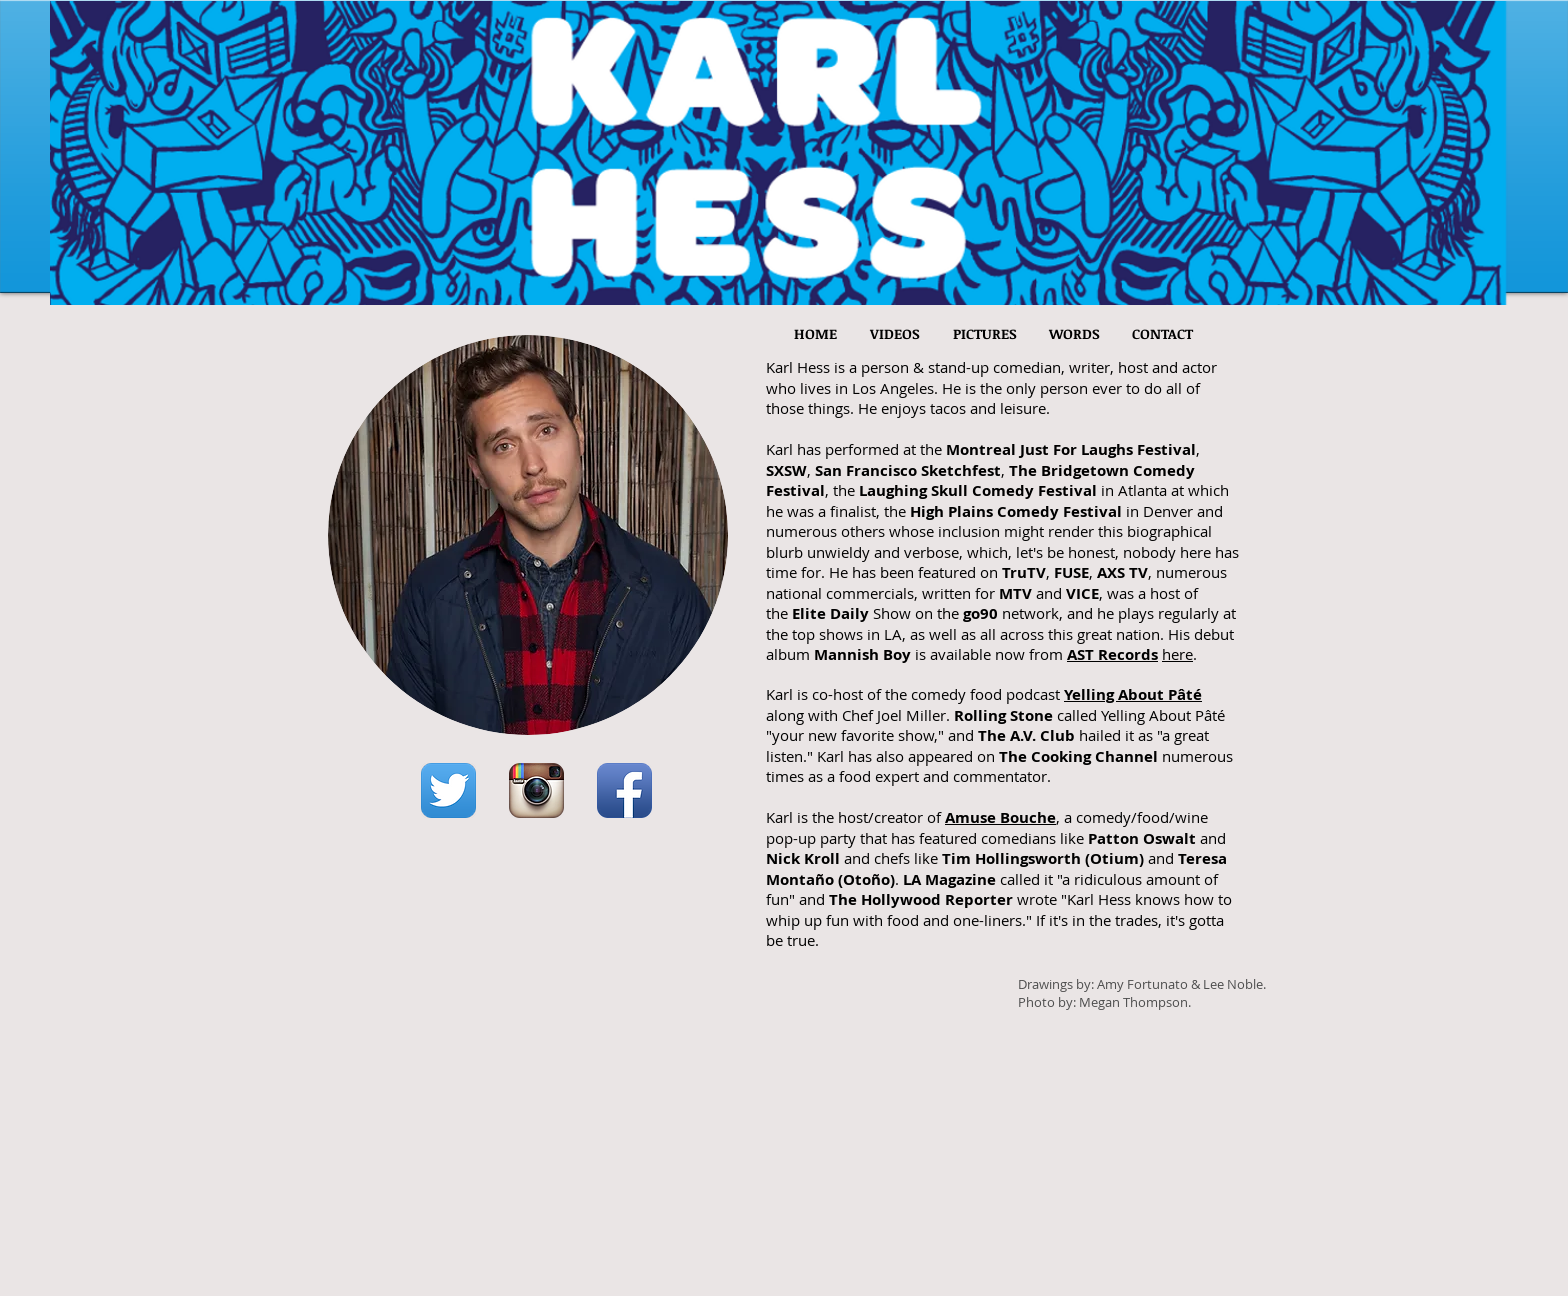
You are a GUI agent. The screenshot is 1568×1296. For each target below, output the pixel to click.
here (1177, 654)
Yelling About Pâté (1133, 694)
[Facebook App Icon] (624, 790)
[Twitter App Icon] (448, 790)
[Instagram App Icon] (536, 790)
